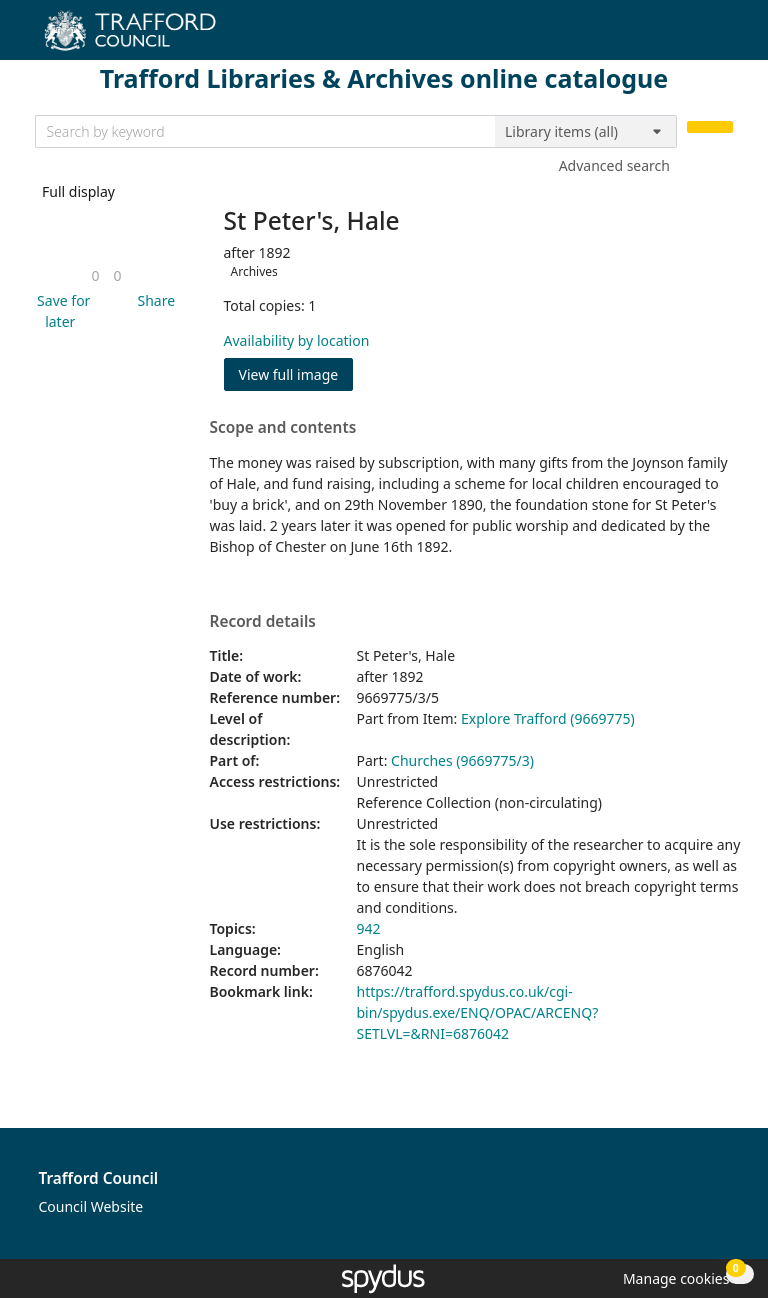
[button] (61, 311)
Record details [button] (263, 622)
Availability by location (297, 340)
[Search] (710, 127)
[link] (95, 275)
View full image (289, 374)
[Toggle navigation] (722, 37)
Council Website (91, 1206)
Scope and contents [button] (283, 428)
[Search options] (586, 132)
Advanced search (614, 165)
